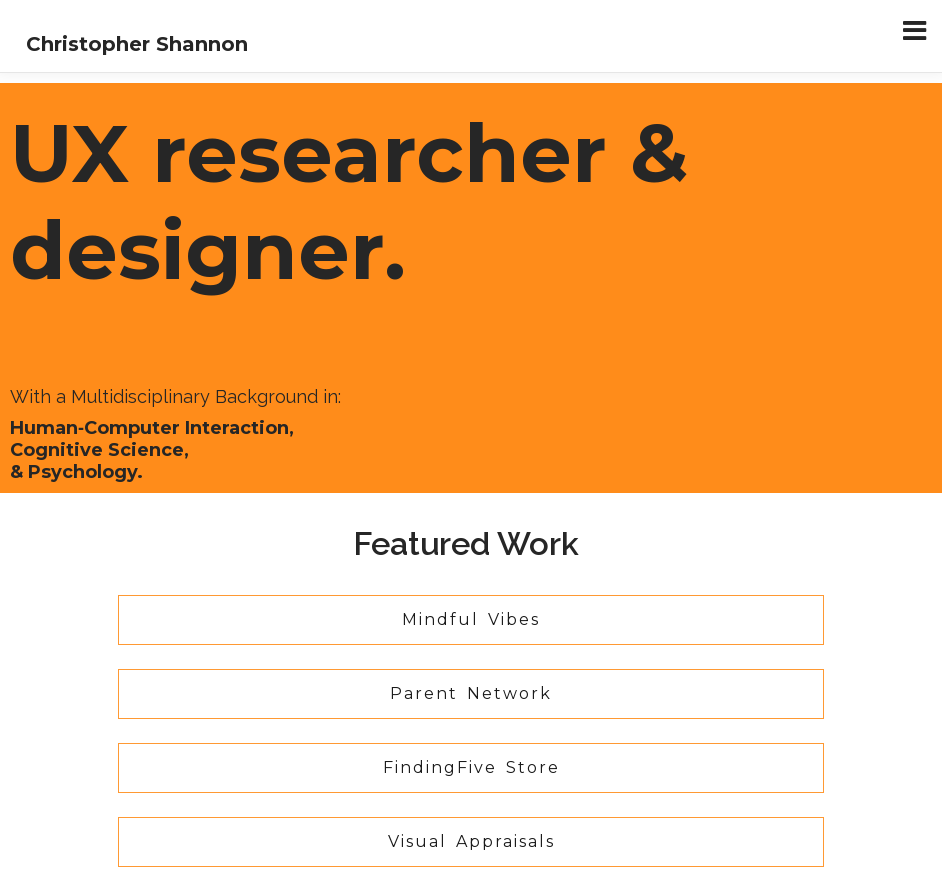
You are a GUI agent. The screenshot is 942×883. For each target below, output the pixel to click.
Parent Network (471, 693)
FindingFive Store (471, 767)
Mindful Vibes (471, 619)
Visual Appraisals (471, 841)
